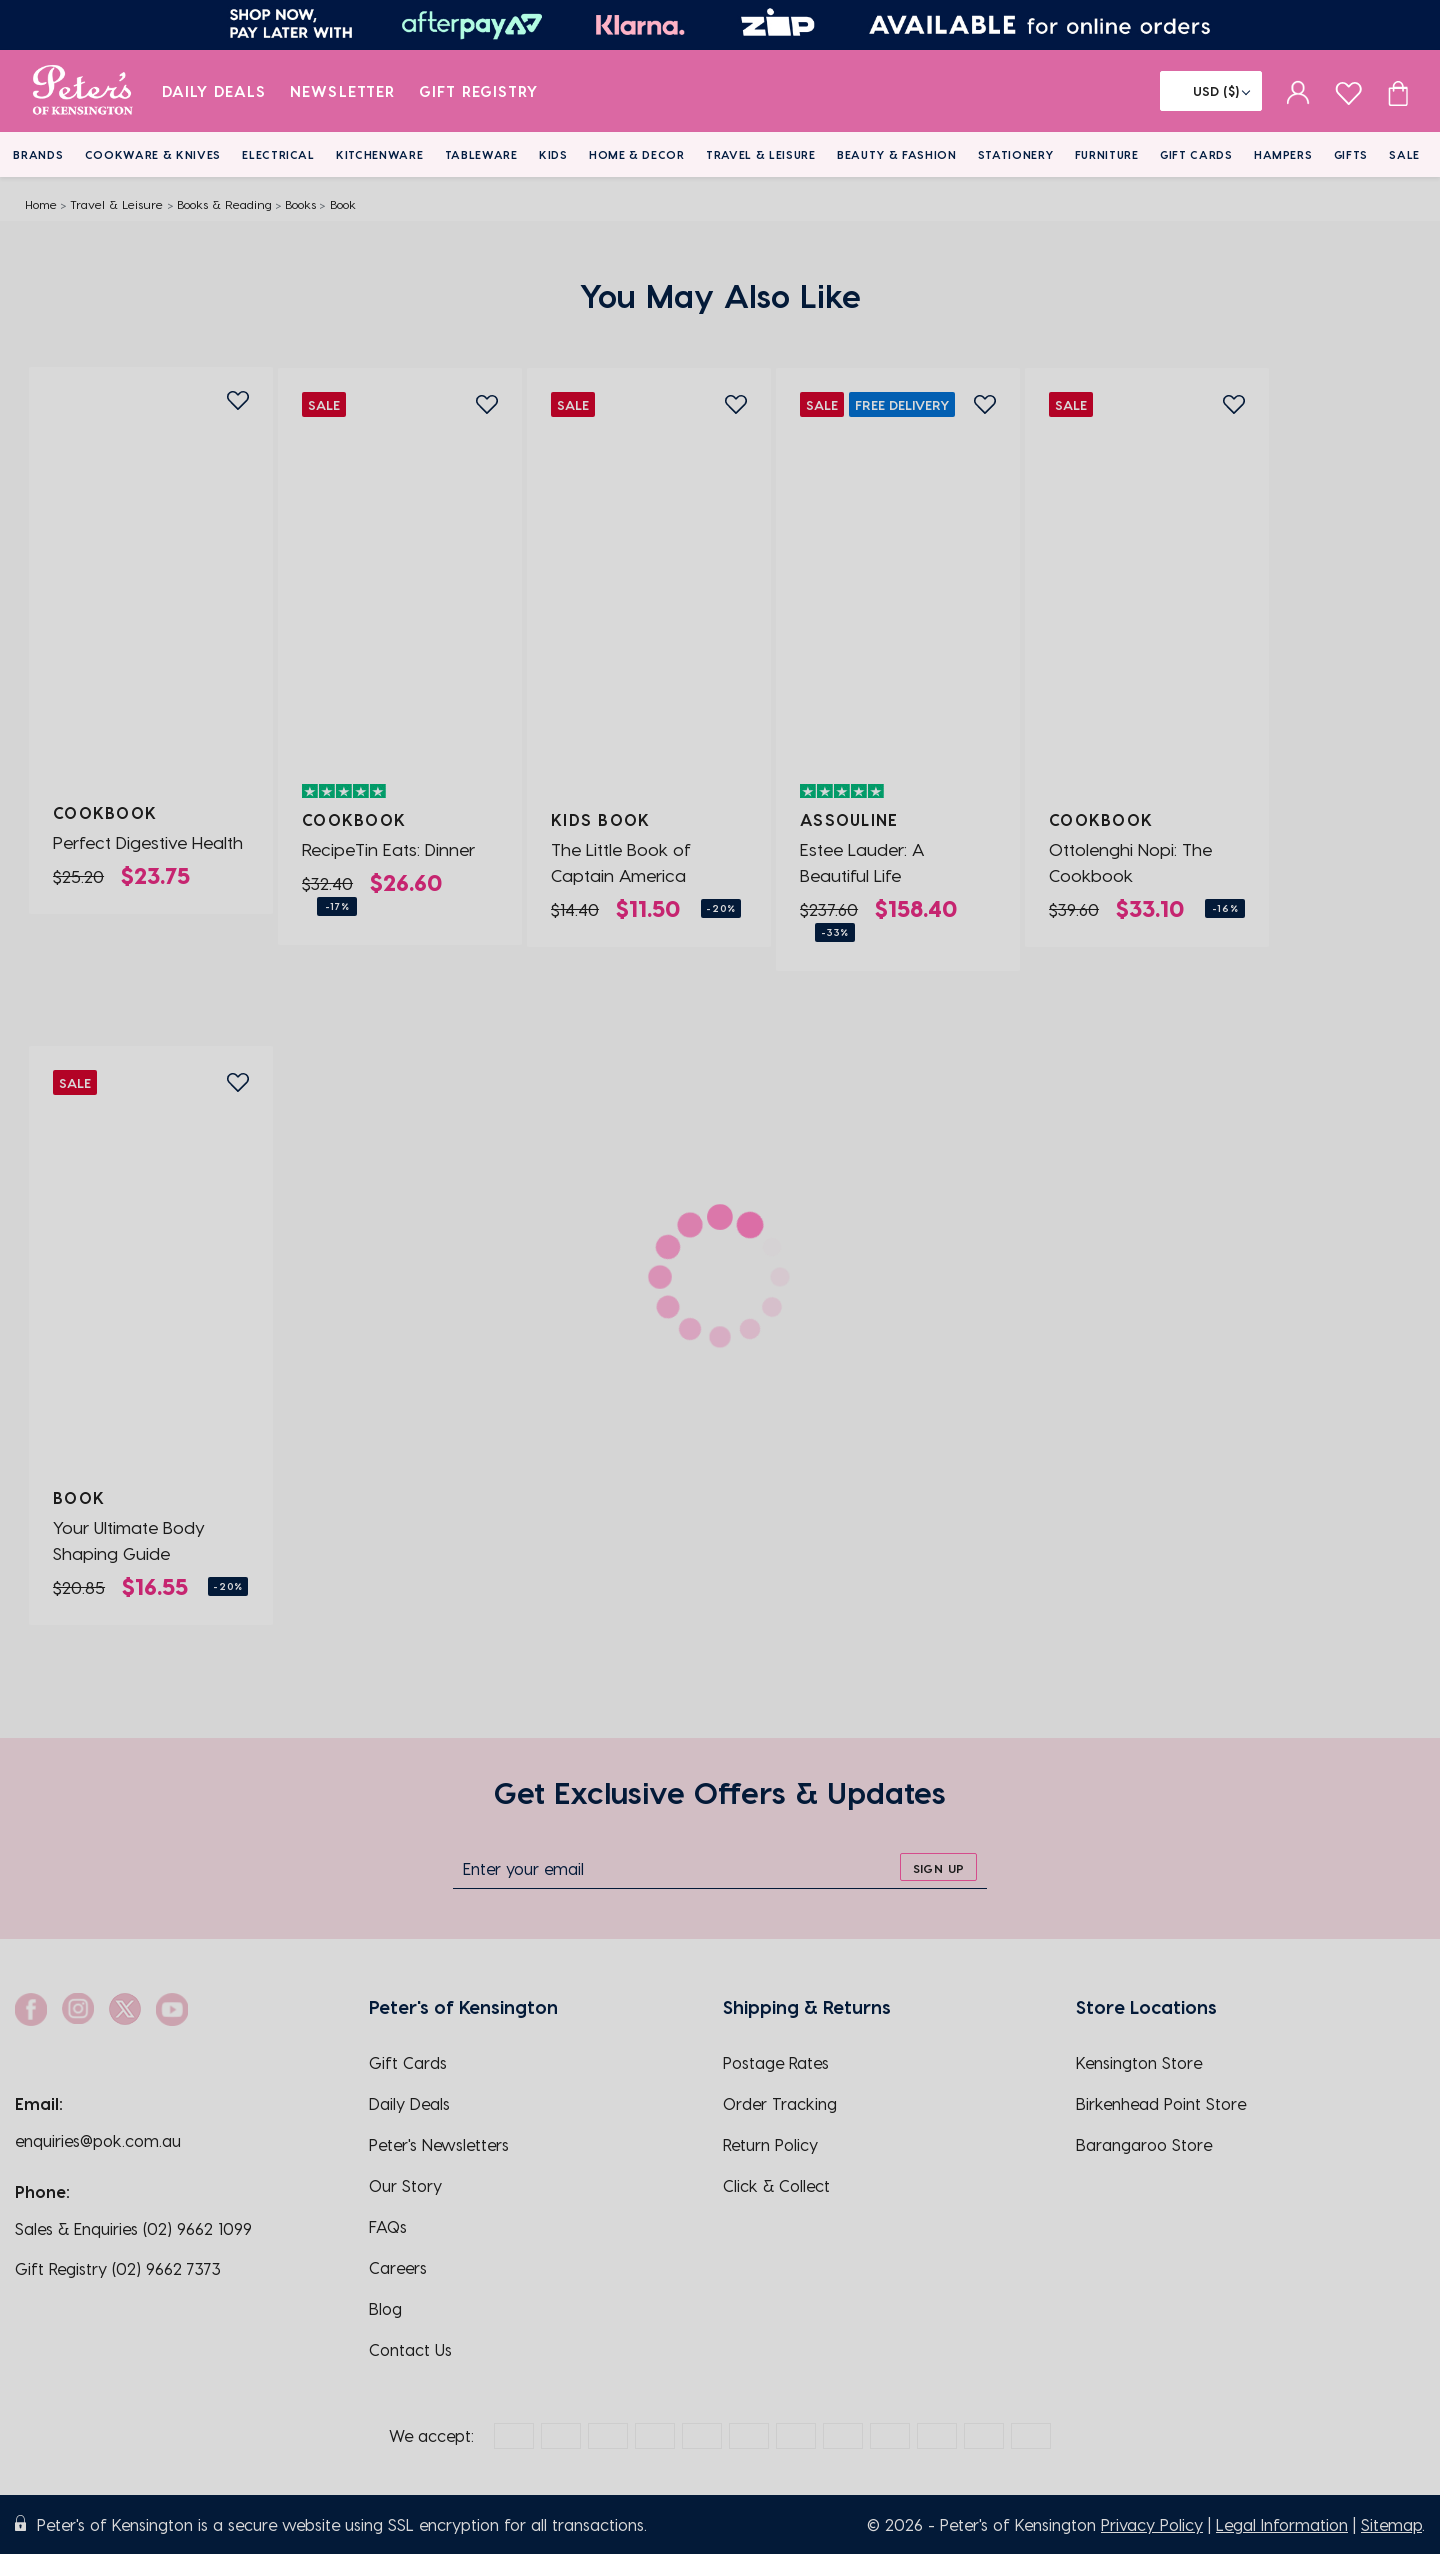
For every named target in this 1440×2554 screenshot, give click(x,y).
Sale (1404, 154)
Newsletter (342, 91)
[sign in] (1298, 91)
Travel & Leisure (761, 154)
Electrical (278, 154)
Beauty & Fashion (897, 154)
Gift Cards (1196, 154)
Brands (38, 154)
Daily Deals (214, 91)
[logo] (82, 91)
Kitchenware (379, 154)
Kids (553, 154)
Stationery (1016, 154)
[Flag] (1211, 91)
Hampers (1283, 154)
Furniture (1107, 154)
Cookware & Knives (153, 154)
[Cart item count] (1398, 91)
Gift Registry (479, 91)
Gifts (1351, 154)
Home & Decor (637, 154)
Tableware (481, 154)
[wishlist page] (1348, 90)
